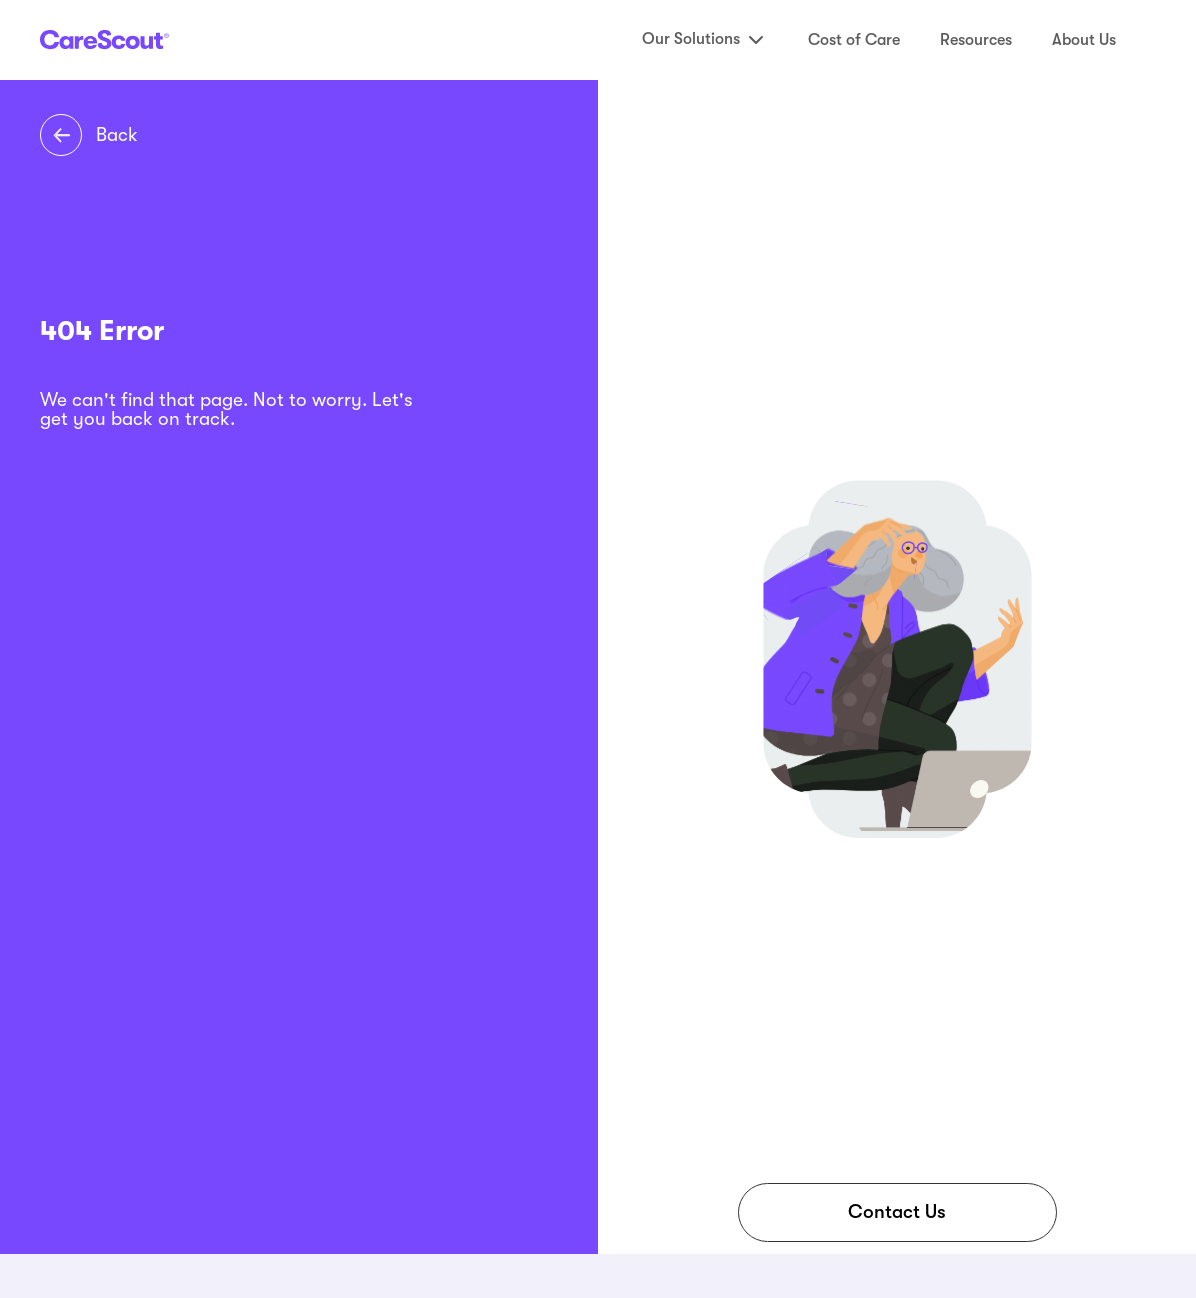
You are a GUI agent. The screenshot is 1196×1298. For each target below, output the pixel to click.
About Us (1084, 40)
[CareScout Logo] (104, 39)
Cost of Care (854, 40)
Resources (976, 40)
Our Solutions (705, 40)
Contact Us (897, 1212)
